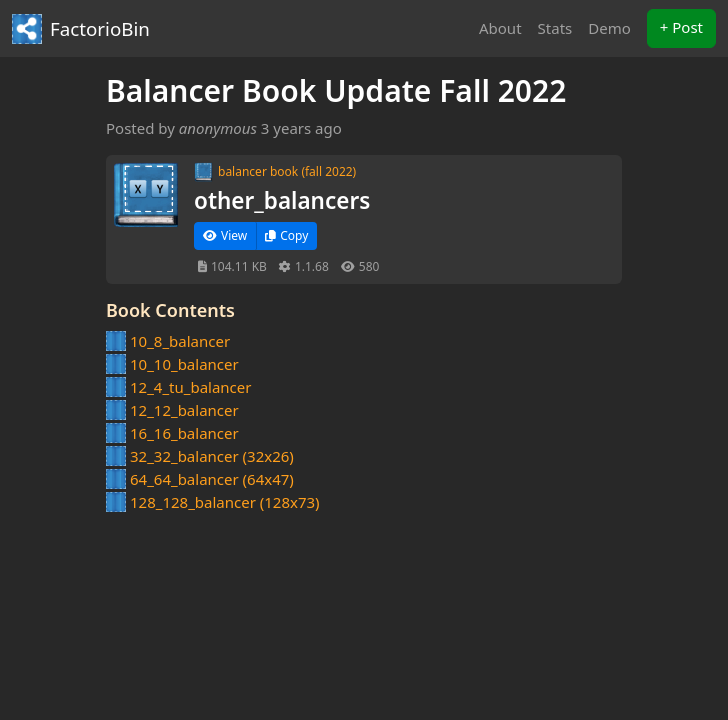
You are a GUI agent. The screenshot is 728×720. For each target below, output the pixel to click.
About (500, 28)
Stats (555, 28)
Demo (609, 28)
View (225, 235)
